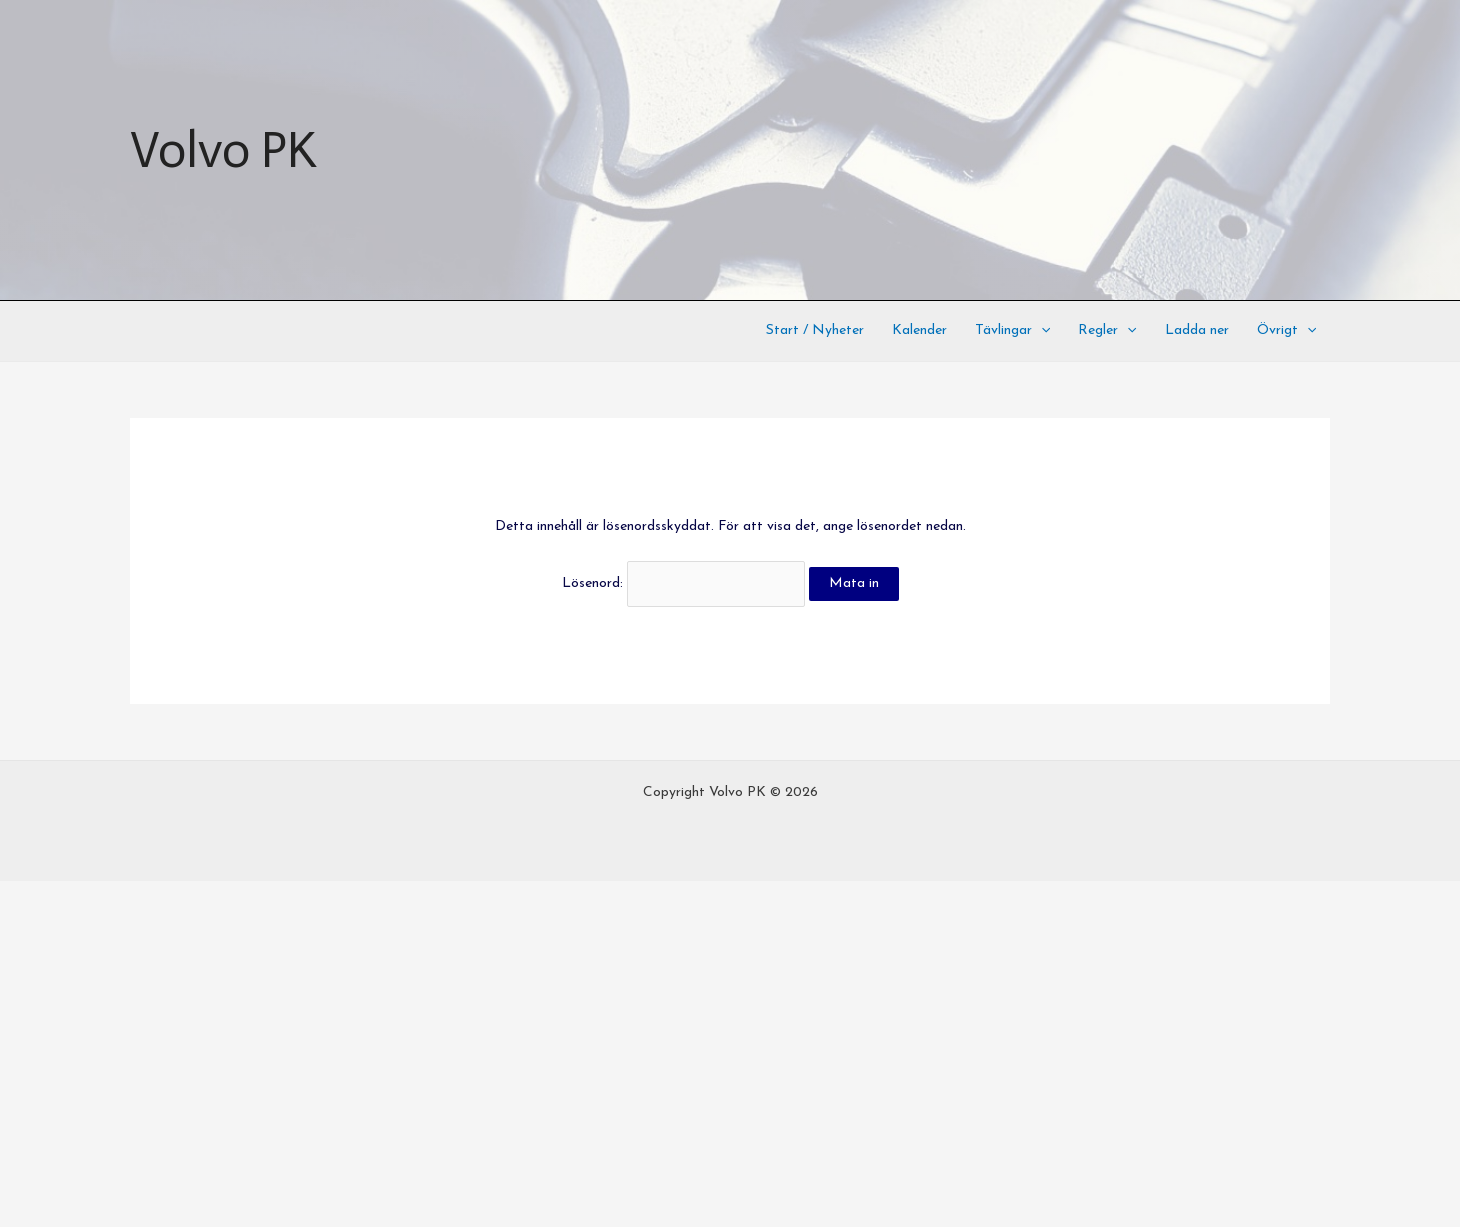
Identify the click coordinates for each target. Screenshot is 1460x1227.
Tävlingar (1012, 331)
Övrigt (1286, 331)
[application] (1041, 331)
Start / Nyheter (815, 330)
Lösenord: (683, 583)
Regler (1107, 331)
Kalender (919, 330)
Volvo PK (223, 150)
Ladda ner (1197, 330)
